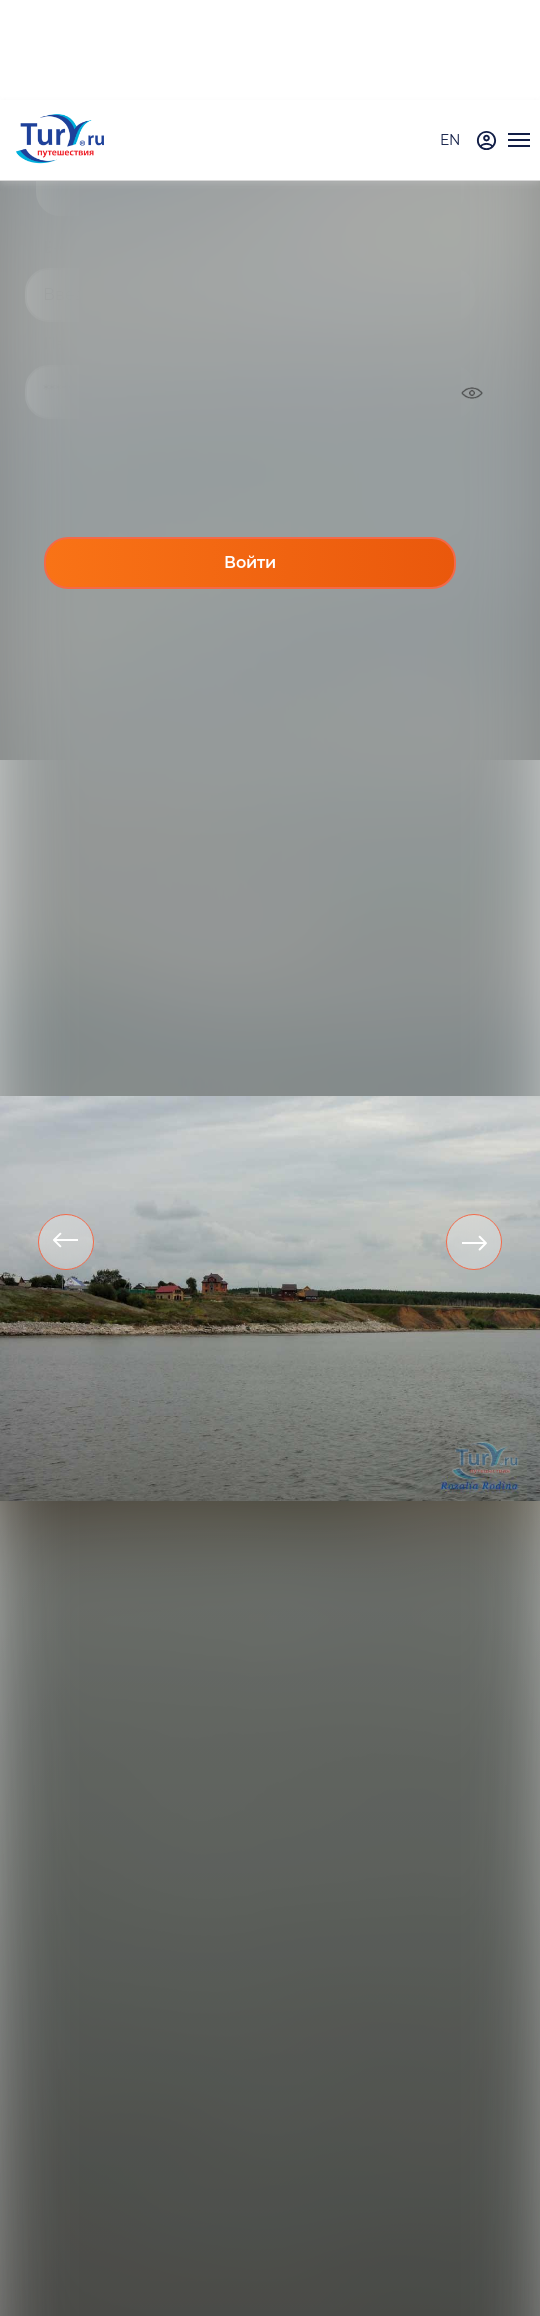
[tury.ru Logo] (60, 140)
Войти (250, 562)
